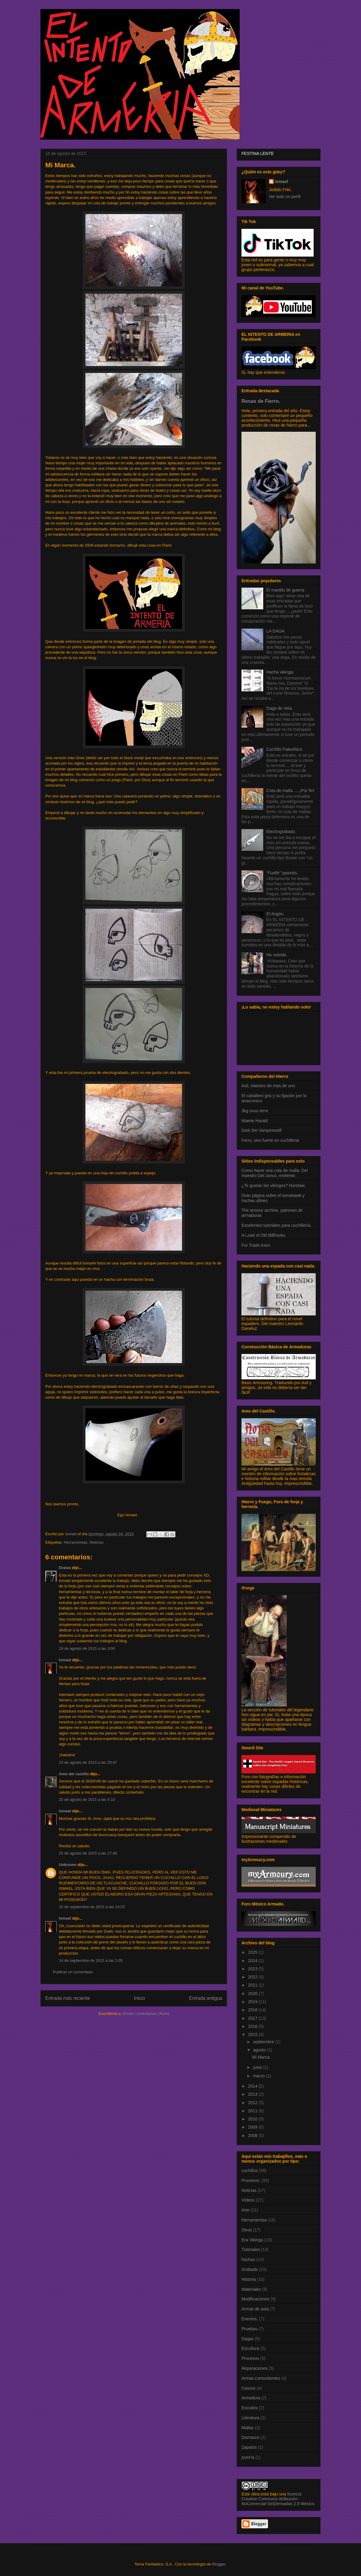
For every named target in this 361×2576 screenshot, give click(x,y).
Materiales (251, 2289)
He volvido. (277, 954)
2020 (253, 1993)
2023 (253, 1968)
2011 (253, 2110)
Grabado (249, 2269)
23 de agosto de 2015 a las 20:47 (88, 1762)
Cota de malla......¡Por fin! (291, 790)
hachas (248, 2259)
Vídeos (248, 2200)
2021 (253, 1985)
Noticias (97, 1542)
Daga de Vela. (280, 708)
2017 (253, 2018)
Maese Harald (254, 1120)
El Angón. (276, 913)
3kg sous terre (254, 1110)
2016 (253, 2026)
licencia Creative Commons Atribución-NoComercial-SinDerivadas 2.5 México (277, 2499)
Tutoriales (250, 2249)
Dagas (247, 2338)
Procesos (250, 2358)
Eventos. (249, 2318)
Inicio (139, 1998)
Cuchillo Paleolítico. (285, 749)
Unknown (68, 1864)
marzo (259, 2075)
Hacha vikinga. (280, 672)
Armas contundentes (260, 2378)
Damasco (250, 2437)
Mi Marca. (261, 2057)
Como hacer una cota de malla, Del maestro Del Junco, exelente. (274, 1173)
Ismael (65, 1660)
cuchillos (249, 2170)
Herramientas (75, 1542)
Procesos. (250, 2180)
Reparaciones (254, 2368)
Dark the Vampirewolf (261, 1130)
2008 (253, 2135)
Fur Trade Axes (255, 1245)
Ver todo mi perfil (285, 196)
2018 (253, 2009)
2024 (253, 1960)
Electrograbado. (281, 831)
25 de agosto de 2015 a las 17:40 (88, 1853)
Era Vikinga (252, 2239)
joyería (247, 2457)
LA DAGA (276, 631)
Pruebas (249, 2328)
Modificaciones (255, 2299)
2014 (253, 2086)
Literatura (250, 2417)
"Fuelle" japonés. (282, 872)
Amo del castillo (74, 1774)
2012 (253, 2102)
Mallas (247, 2427)
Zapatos (249, 2447)
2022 (253, 1977)
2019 (253, 2001)
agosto (260, 2049)
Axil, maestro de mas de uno (268, 1085)
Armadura (250, 2397)
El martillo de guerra (285, 590)
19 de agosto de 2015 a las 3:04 (87, 1648)
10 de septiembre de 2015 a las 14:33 (92, 1907)
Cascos (248, 2388)
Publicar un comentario (73, 1972)
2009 (253, 2127)
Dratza (65, 1567)
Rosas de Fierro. (260, 401)
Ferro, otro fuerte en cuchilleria (270, 1140)
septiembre (264, 2041)
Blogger (218, 2564)
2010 (253, 2119)
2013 (253, 2094)
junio (258, 2067)
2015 (253, 2034)
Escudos (249, 2407)
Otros (246, 2229)
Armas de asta (255, 2308)
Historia (248, 2279)
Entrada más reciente (67, 1998)
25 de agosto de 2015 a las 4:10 (87, 1799)
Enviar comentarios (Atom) (146, 2013)
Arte (245, 2210)
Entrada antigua (205, 1998)
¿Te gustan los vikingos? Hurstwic (273, 1185)
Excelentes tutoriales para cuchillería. (276, 1225)
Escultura (250, 2348)
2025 (253, 1952)
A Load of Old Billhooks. (263, 1235)
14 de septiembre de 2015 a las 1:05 (91, 1960)
